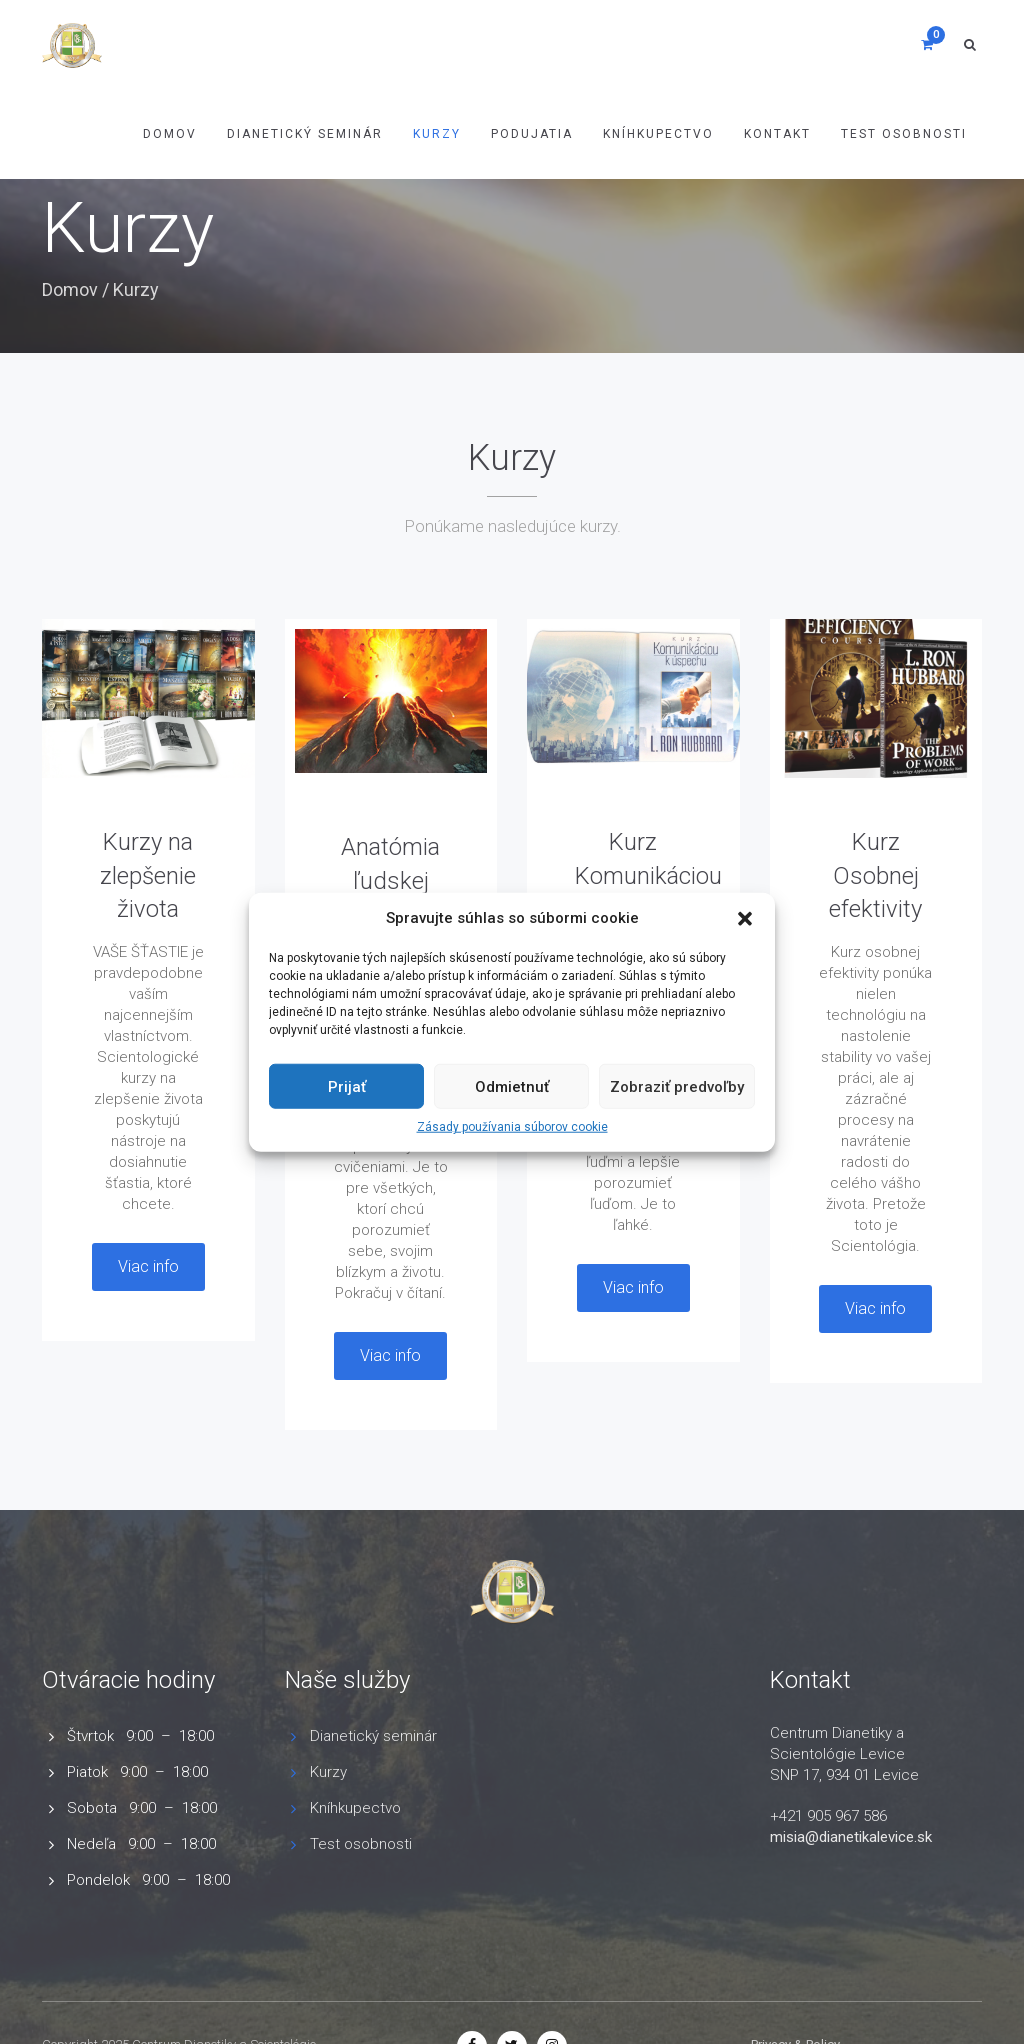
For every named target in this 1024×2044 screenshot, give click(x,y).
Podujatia (532, 134)
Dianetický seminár (373, 1736)
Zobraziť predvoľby (677, 1087)
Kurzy (437, 134)
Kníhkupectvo (658, 134)
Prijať (347, 1087)
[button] (745, 918)
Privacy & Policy (795, 1966)
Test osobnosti (904, 134)
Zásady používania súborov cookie (512, 1127)
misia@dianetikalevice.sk (851, 1837)
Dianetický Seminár (305, 134)
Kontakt (777, 134)
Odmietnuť (512, 1087)
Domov (170, 134)
